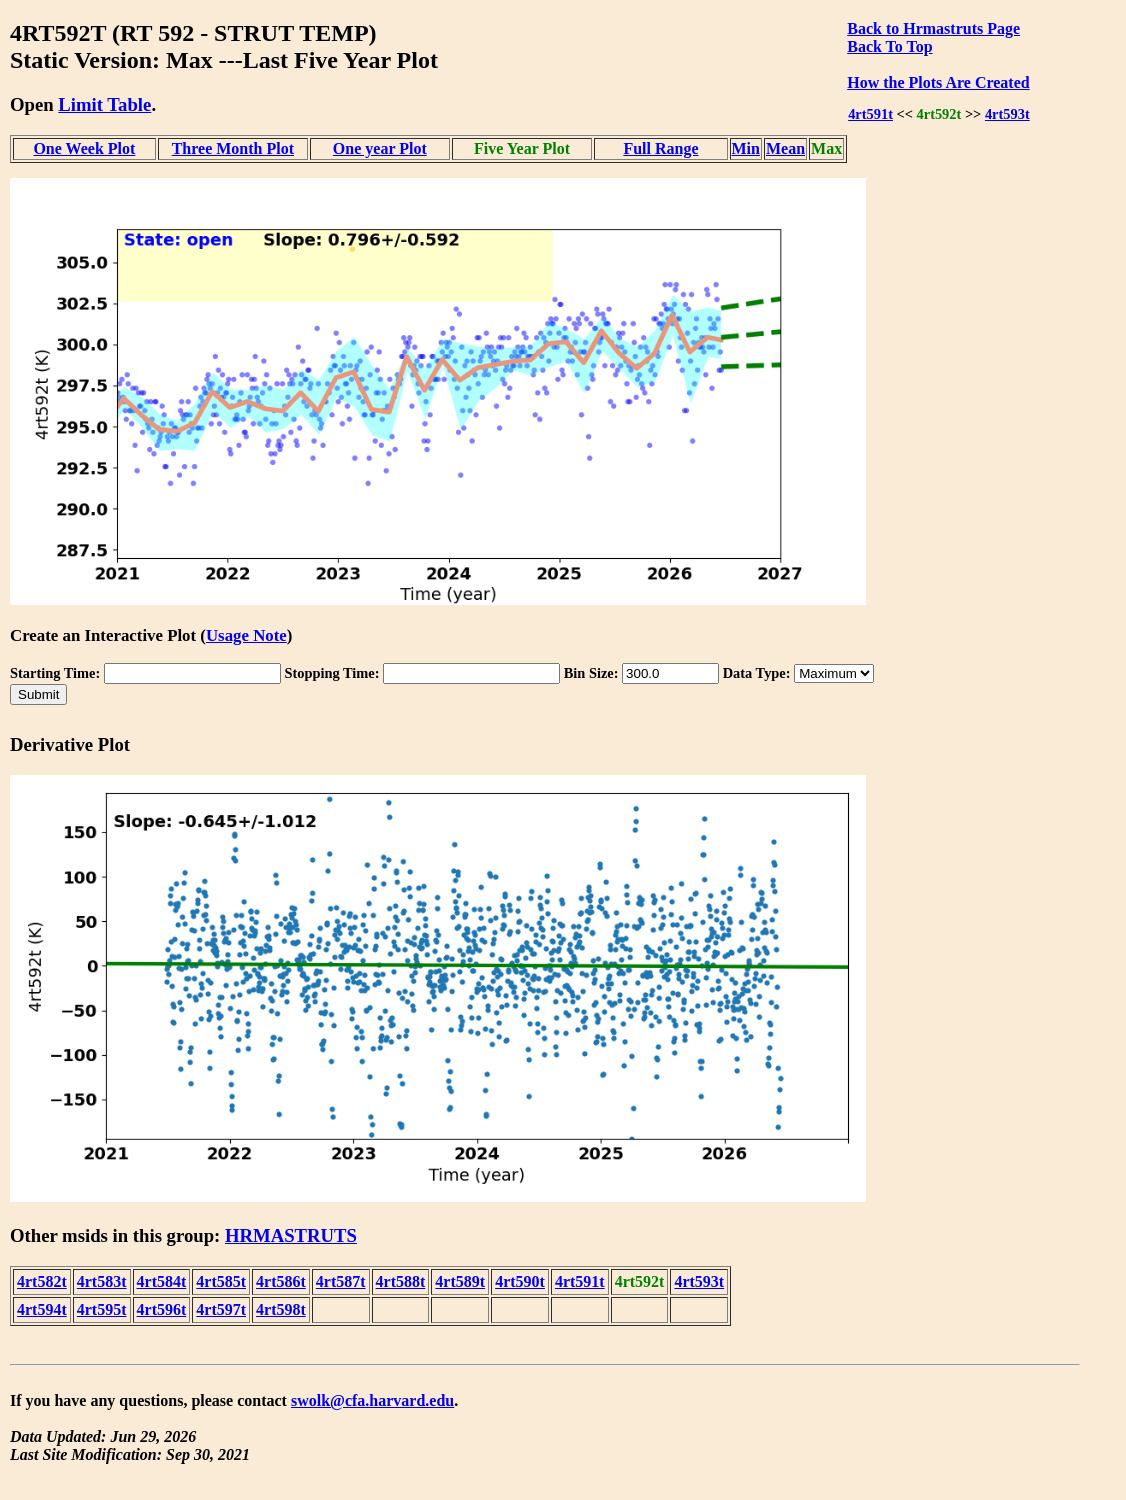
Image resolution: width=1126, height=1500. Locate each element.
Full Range (660, 148)
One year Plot (380, 148)
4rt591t (870, 114)
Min (746, 148)
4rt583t (102, 1281)
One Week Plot (84, 148)
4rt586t (281, 1281)
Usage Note (246, 635)
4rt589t (460, 1281)
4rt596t (162, 1309)
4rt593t (1007, 114)
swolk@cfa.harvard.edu (372, 1400)
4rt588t (401, 1281)
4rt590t (520, 1281)
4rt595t (102, 1309)
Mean (785, 148)
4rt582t (42, 1281)
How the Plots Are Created (938, 82)
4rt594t (42, 1309)
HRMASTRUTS (291, 1235)
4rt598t (281, 1309)
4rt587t (341, 1281)
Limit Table (104, 104)
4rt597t (221, 1309)
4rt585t (221, 1281)
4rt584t (162, 1281)
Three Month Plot (233, 148)
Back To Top (889, 46)
